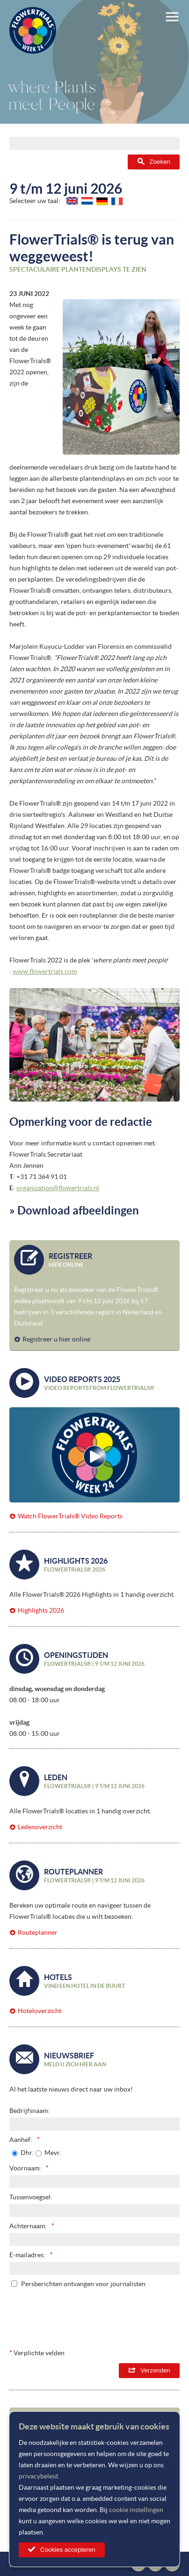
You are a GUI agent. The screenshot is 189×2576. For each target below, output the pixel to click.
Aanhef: (20, 2139)
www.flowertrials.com (45, 971)
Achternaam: (28, 2226)
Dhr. (27, 2152)
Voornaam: (25, 2168)
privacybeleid (38, 2476)
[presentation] (108, 2315)
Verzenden (155, 2370)
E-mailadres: (27, 2255)
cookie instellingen (136, 2509)
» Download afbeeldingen (74, 1210)
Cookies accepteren (67, 2549)
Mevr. (52, 2152)
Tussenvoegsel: (30, 2197)
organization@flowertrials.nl (57, 1188)
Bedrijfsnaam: (29, 2110)
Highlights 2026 (41, 1610)
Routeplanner (38, 1932)
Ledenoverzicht (40, 1827)
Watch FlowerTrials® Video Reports (70, 1516)
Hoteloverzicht (39, 2010)
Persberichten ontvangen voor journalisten (83, 2284)
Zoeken (160, 161)
